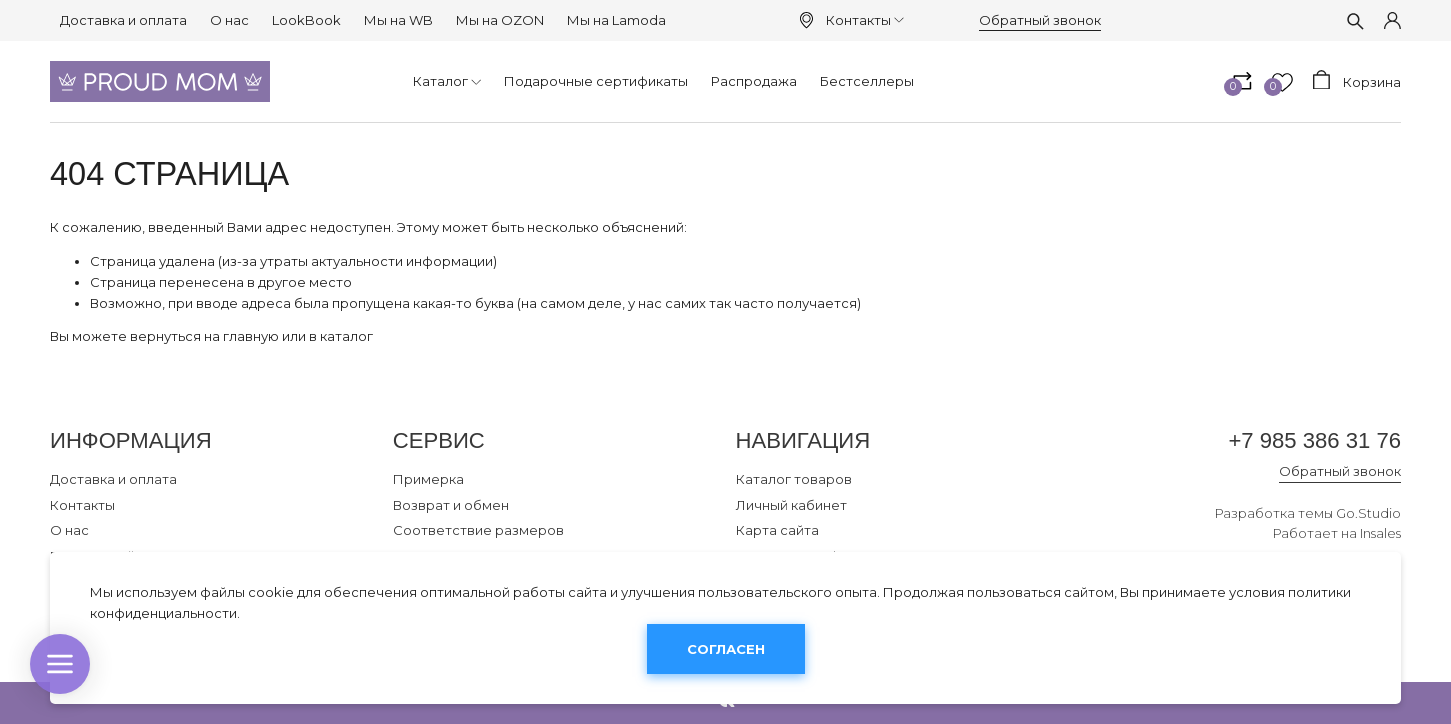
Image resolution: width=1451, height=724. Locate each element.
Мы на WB (398, 20)
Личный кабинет (791, 505)
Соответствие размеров (478, 530)
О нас (229, 20)
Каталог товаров (794, 479)
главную (251, 336)
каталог (346, 336)
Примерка (428, 479)
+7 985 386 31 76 (1314, 440)
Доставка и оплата (123, 20)
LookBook (306, 20)
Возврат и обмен (451, 505)
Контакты (865, 20)
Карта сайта (777, 530)
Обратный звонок (1040, 20)
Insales (1380, 533)
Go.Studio (1368, 513)
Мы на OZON (500, 20)
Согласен (726, 649)
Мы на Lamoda (616, 20)
